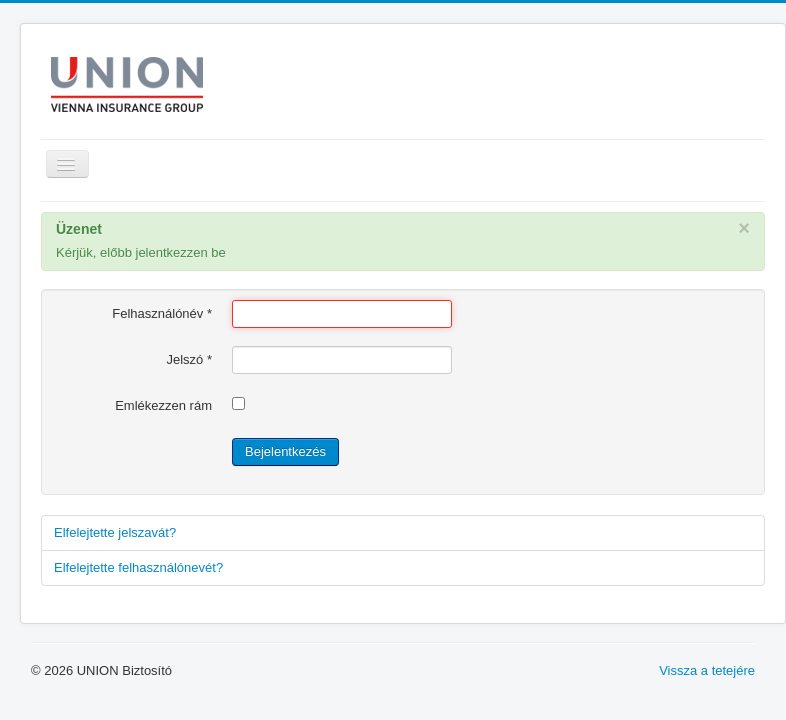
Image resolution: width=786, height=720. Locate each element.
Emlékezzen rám (163, 405)
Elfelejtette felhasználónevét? (138, 567)
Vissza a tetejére (707, 670)
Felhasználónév (162, 313)
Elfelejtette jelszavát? (115, 532)
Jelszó (189, 359)
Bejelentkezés (285, 451)
